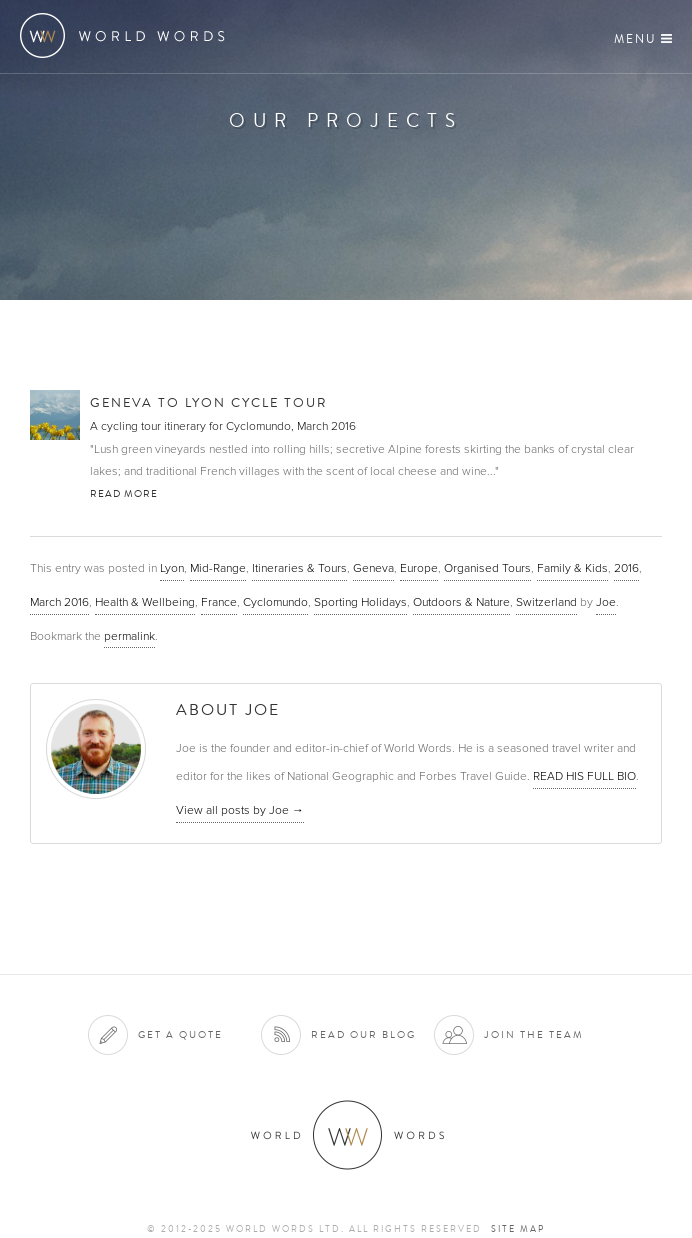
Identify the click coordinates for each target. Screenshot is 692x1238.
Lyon (172, 568)
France (219, 602)
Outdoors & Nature (461, 602)
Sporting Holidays (360, 602)
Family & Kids (572, 568)
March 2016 (59, 602)
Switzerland (546, 602)
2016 (626, 568)
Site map (518, 1229)
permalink (129, 636)
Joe (606, 602)
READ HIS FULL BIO (584, 776)
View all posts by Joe (240, 810)
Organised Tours (487, 568)
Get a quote (180, 1034)
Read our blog (363, 1034)
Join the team (534, 1034)
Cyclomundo (275, 602)
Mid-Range (218, 568)
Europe (419, 568)
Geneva (373, 568)
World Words (127, 35)
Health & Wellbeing (145, 602)
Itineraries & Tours (299, 568)
